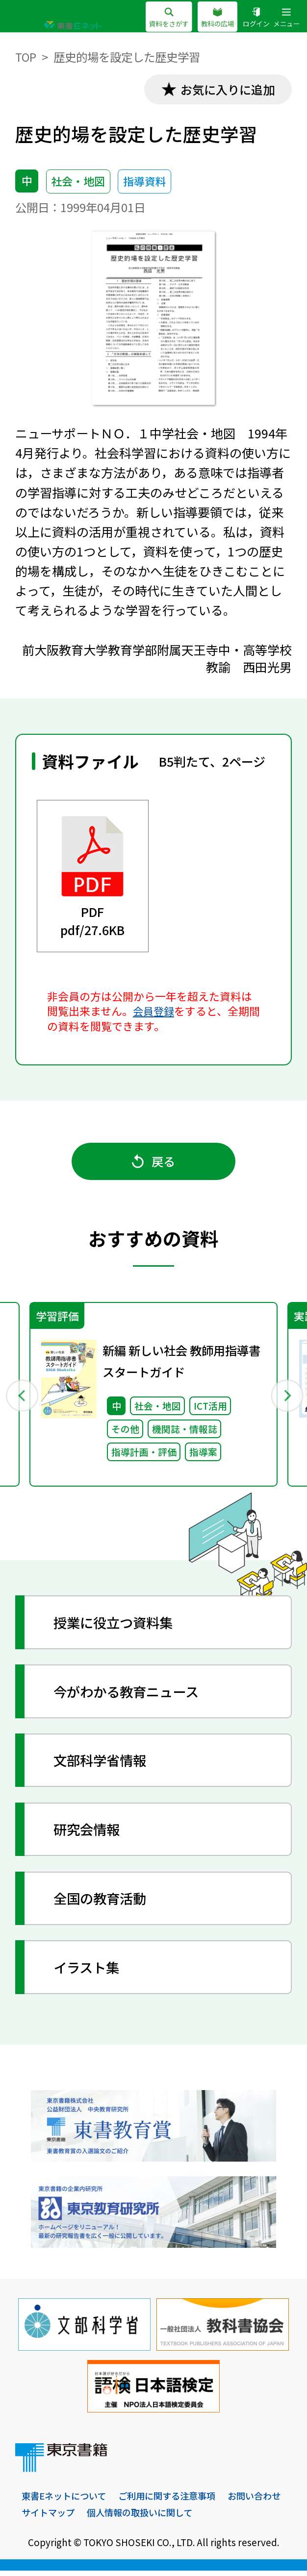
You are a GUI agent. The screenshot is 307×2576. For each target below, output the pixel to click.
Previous (21, 1398)
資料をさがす (160, 17)
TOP (26, 56)
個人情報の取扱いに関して (213, 2517)
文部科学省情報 (103, 1765)
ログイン (253, 17)
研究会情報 (89, 1834)
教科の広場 (212, 17)
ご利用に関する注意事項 (174, 2500)
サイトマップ (118, 2517)
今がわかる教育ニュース (130, 1695)
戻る (153, 1163)
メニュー (285, 17)
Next (285, 1398)
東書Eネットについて (66, 2500)
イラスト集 (89, 1972)
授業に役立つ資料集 (117, 1626)
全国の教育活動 (103, 1903)
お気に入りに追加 (225, 89)
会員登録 (154, 1011)
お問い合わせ (49, 2517)
